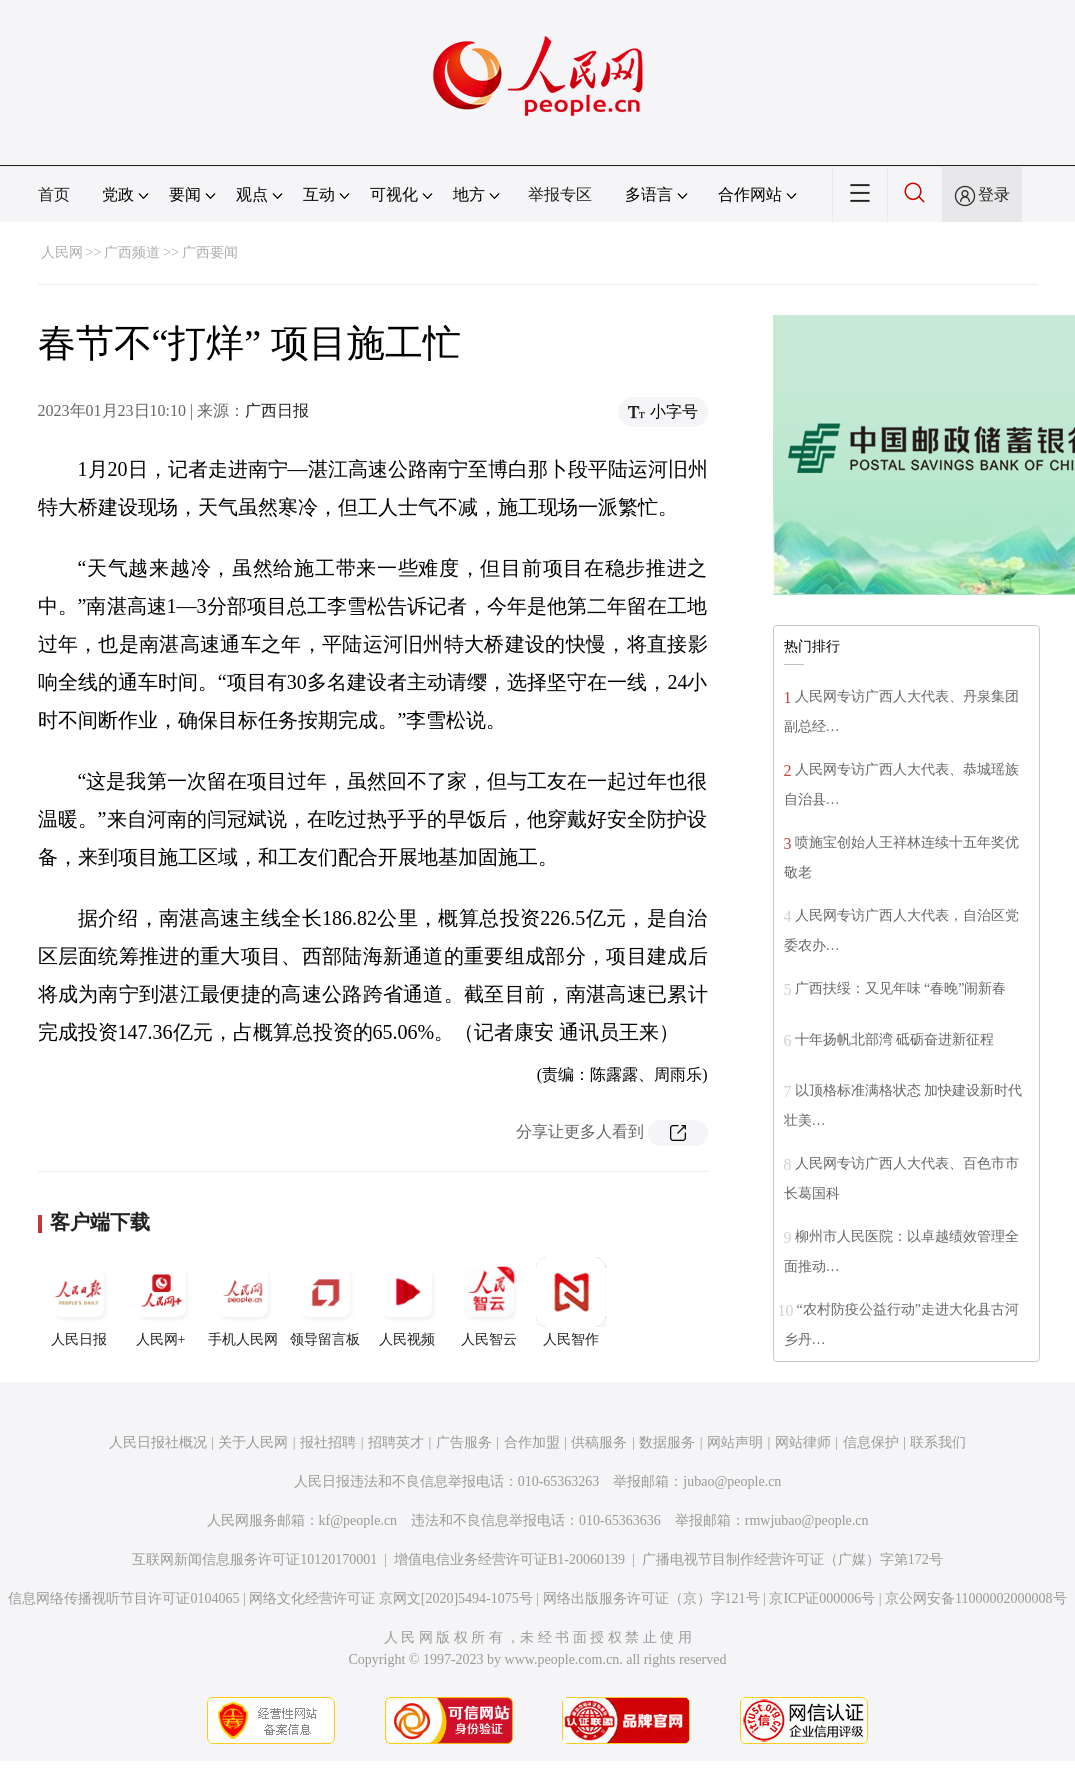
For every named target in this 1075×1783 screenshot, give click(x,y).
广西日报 (277, 410)
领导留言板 (325, 1302)
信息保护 (871, 1442)
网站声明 (735, 1442)
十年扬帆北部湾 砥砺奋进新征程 (895, 1039)
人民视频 (407, 1302)
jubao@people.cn (732, 1481)
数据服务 (667, 1442)
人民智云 (489, 1302)
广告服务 (464, 1442)
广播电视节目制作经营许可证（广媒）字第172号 (792, 1559)
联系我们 (938, 1442)
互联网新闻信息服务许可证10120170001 (254, 1559)
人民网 (62, 252)
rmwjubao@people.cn (807, 1520)
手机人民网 (243, 1302)
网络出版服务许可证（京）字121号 (651, 1598)
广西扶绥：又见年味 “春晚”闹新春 (901, 988)
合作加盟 (532, 1442)
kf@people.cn (358, 1520)
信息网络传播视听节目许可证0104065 (123, 1598)
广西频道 (132, 252)
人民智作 (571, 1302)
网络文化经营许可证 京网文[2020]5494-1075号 (391, 1598)
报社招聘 (328, 1442)
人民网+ (161, 1302)
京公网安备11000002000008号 (975, 1598)
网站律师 (803, 1442)
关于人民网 (253, 1442)
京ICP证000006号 (822, 1598)
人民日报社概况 (158, 1442)
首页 (54, 194)
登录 (994, 194)
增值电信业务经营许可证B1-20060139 (509, 1559)
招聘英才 (396, 1442)
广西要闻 (210, 252)
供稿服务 (599, 1442)
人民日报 (79, 1302)
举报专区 (560, 194)
